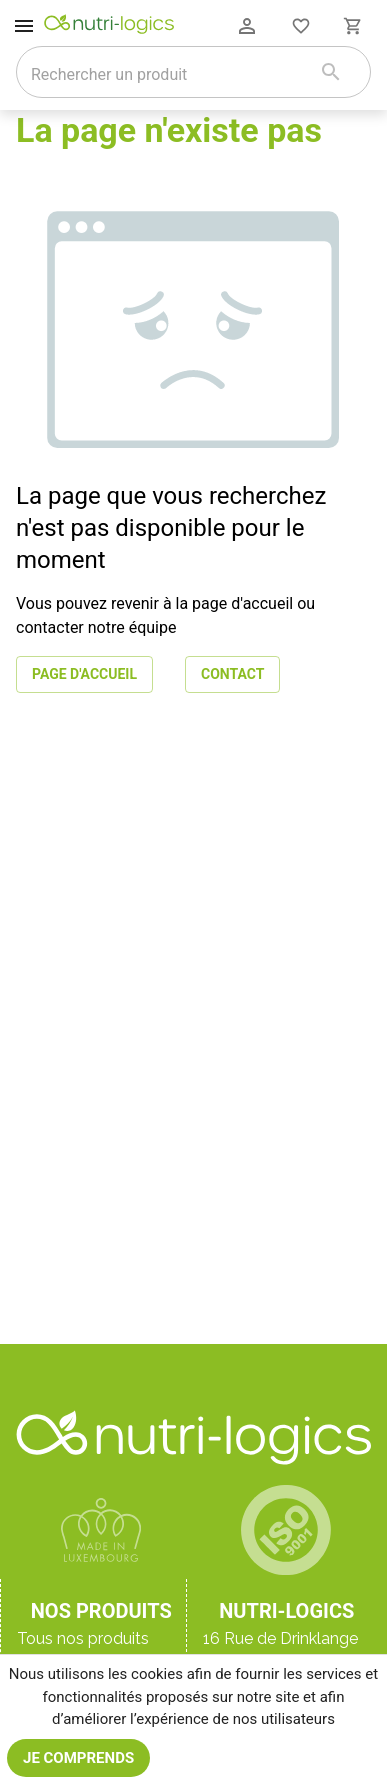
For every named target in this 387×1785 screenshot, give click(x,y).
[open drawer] (24, 26)
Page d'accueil (84, 674)
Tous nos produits (83, 1638)
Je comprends (78, 1758)
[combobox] (168, 74)
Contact (232, 674)
